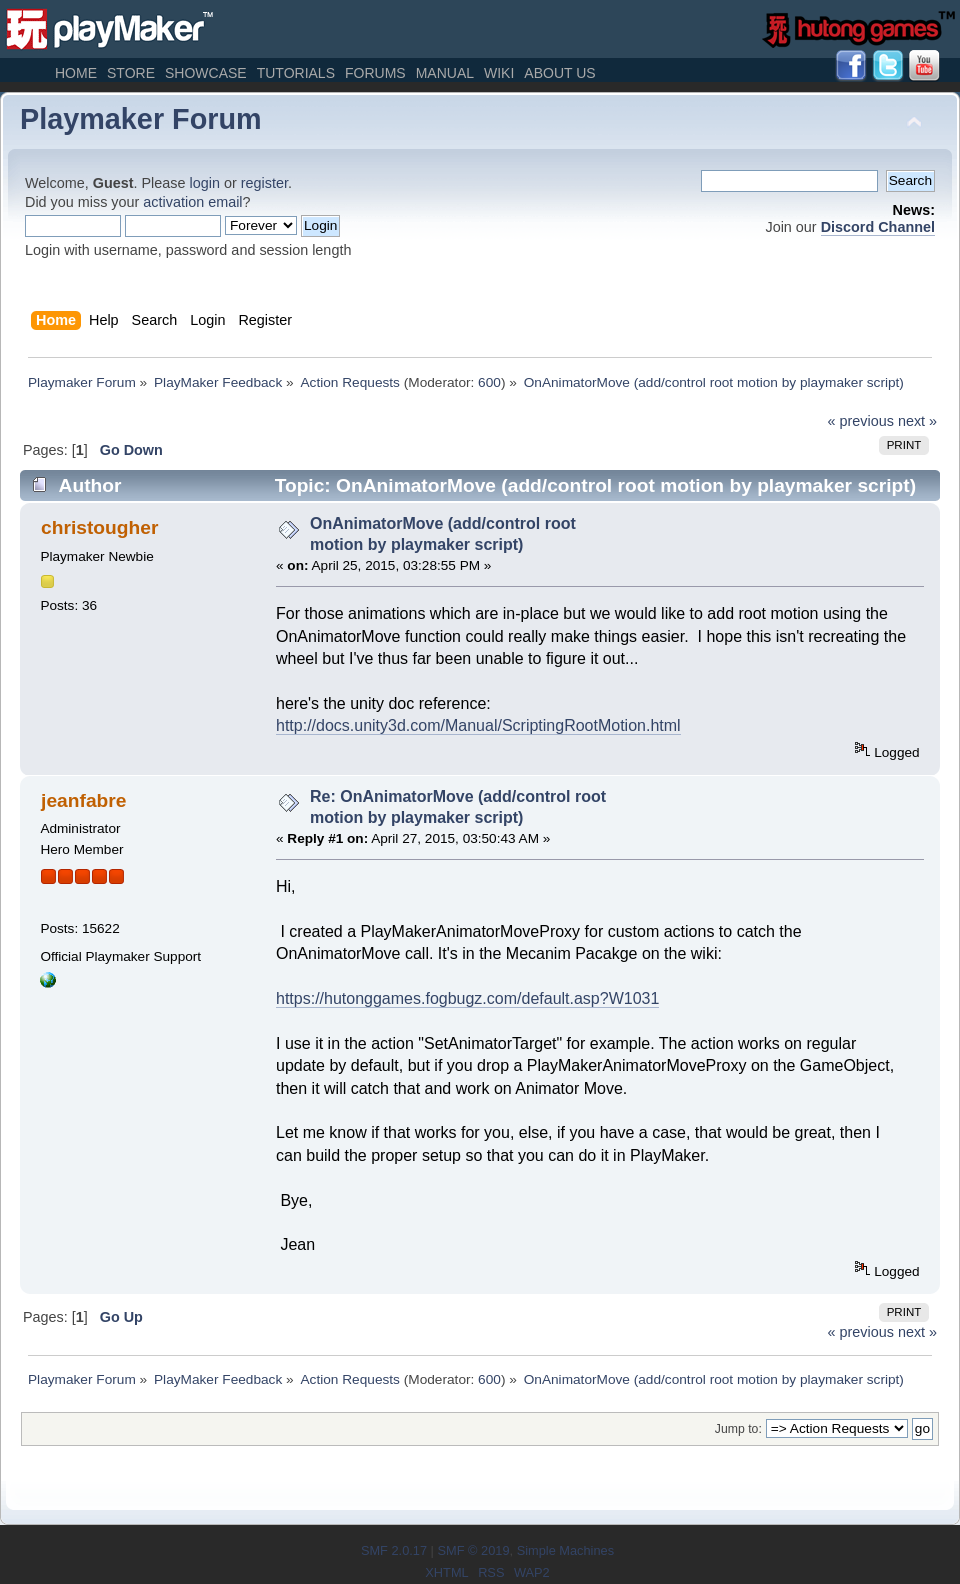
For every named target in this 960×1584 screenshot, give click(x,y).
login (205, 183)
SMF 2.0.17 (394, 1550)
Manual (445, 73)
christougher (99, 527)
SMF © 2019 (473, 1550)
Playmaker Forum (141, 119)
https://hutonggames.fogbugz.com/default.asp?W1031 (467, 998)
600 (489, 382)
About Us (559, 73)
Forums (375, 73)
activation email (192, 202)
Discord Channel (878, 227)
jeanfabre (83, 800)
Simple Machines (565, 1550)
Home (76, 73)
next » (917, 421)
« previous (861, 421)
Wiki (499, 73)
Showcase (206, 73)
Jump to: (738, 1429)
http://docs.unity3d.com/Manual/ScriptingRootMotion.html (478, 725)
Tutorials (296, 73)
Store (131, 73)
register (264, 183)
